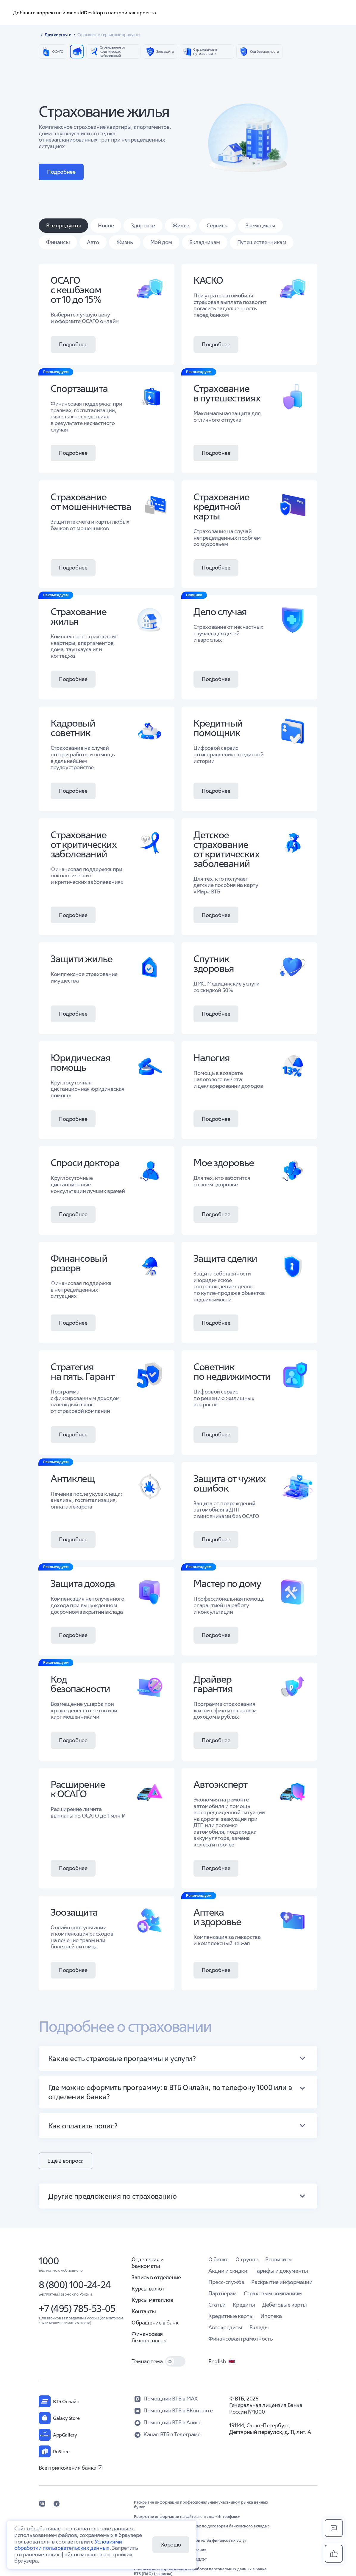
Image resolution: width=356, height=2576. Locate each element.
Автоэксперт (220, 1784)
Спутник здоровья (213, 963)
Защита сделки (225, 1258)
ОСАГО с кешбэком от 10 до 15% (76, 289)
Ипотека (271, 2316)
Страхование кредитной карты (221, 506)
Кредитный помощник (218, 728)
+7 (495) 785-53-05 (77, 2308)
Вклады (259, 2327)
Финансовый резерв (79, 1263)
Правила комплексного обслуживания (170, 2550)
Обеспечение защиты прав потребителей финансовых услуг (190, 2540)
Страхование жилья (79, 616)
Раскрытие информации (281, 2282)
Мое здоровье (223, 1163)
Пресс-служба (226, 2282)
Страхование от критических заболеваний (83, 844)
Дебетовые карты (284, 2304)
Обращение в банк (155, 2322)
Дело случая (220, 612)
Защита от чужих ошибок (229, 1483)
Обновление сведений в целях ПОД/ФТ (170, 2559)
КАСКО (208, 280)
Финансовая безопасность (149, 2337)
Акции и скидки (227, 2270)
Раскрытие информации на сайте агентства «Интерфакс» (187, 2516)
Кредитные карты (230, 2316)
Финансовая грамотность (240, 2338)
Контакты (144, 2311)
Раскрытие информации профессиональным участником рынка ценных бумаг (201, 2505)
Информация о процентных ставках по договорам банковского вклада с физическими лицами (201, 2528)
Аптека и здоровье (217, 1917)
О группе (246, 2259)
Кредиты (244, 2304)
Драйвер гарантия (212, 1684)
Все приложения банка (70, 2467)
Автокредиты (225, 2327)
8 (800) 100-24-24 (75, 2285)
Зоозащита (74, 1912)
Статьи (217, 2304)
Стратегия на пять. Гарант (83, 1371)
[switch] (175, 2361)
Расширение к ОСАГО (78, 1789)
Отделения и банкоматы (148, 2262)
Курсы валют (148, 2288)
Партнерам (222, 2293)
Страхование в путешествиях (226, 393)
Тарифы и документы (281, 2270)
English (221, 2361)
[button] (178, 2058)
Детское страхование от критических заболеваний (226, 849)
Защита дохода (83, 1583)
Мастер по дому (227, 1583)
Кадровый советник (73, 728)
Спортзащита (79, 388)
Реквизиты (278, 2259)
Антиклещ (73, 1478)
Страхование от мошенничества (91, 502)
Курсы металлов (152, 2299)
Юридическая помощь (80, 1062)
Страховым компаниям (273, 2293)
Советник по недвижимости (232, 1371)
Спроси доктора (85, 1163)
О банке (218, 2259)
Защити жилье (81, 959)
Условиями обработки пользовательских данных (68, 2545)
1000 (49, 2261)
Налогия (211, 1058)
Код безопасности (80, 1684)
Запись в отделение (156, 2277)
